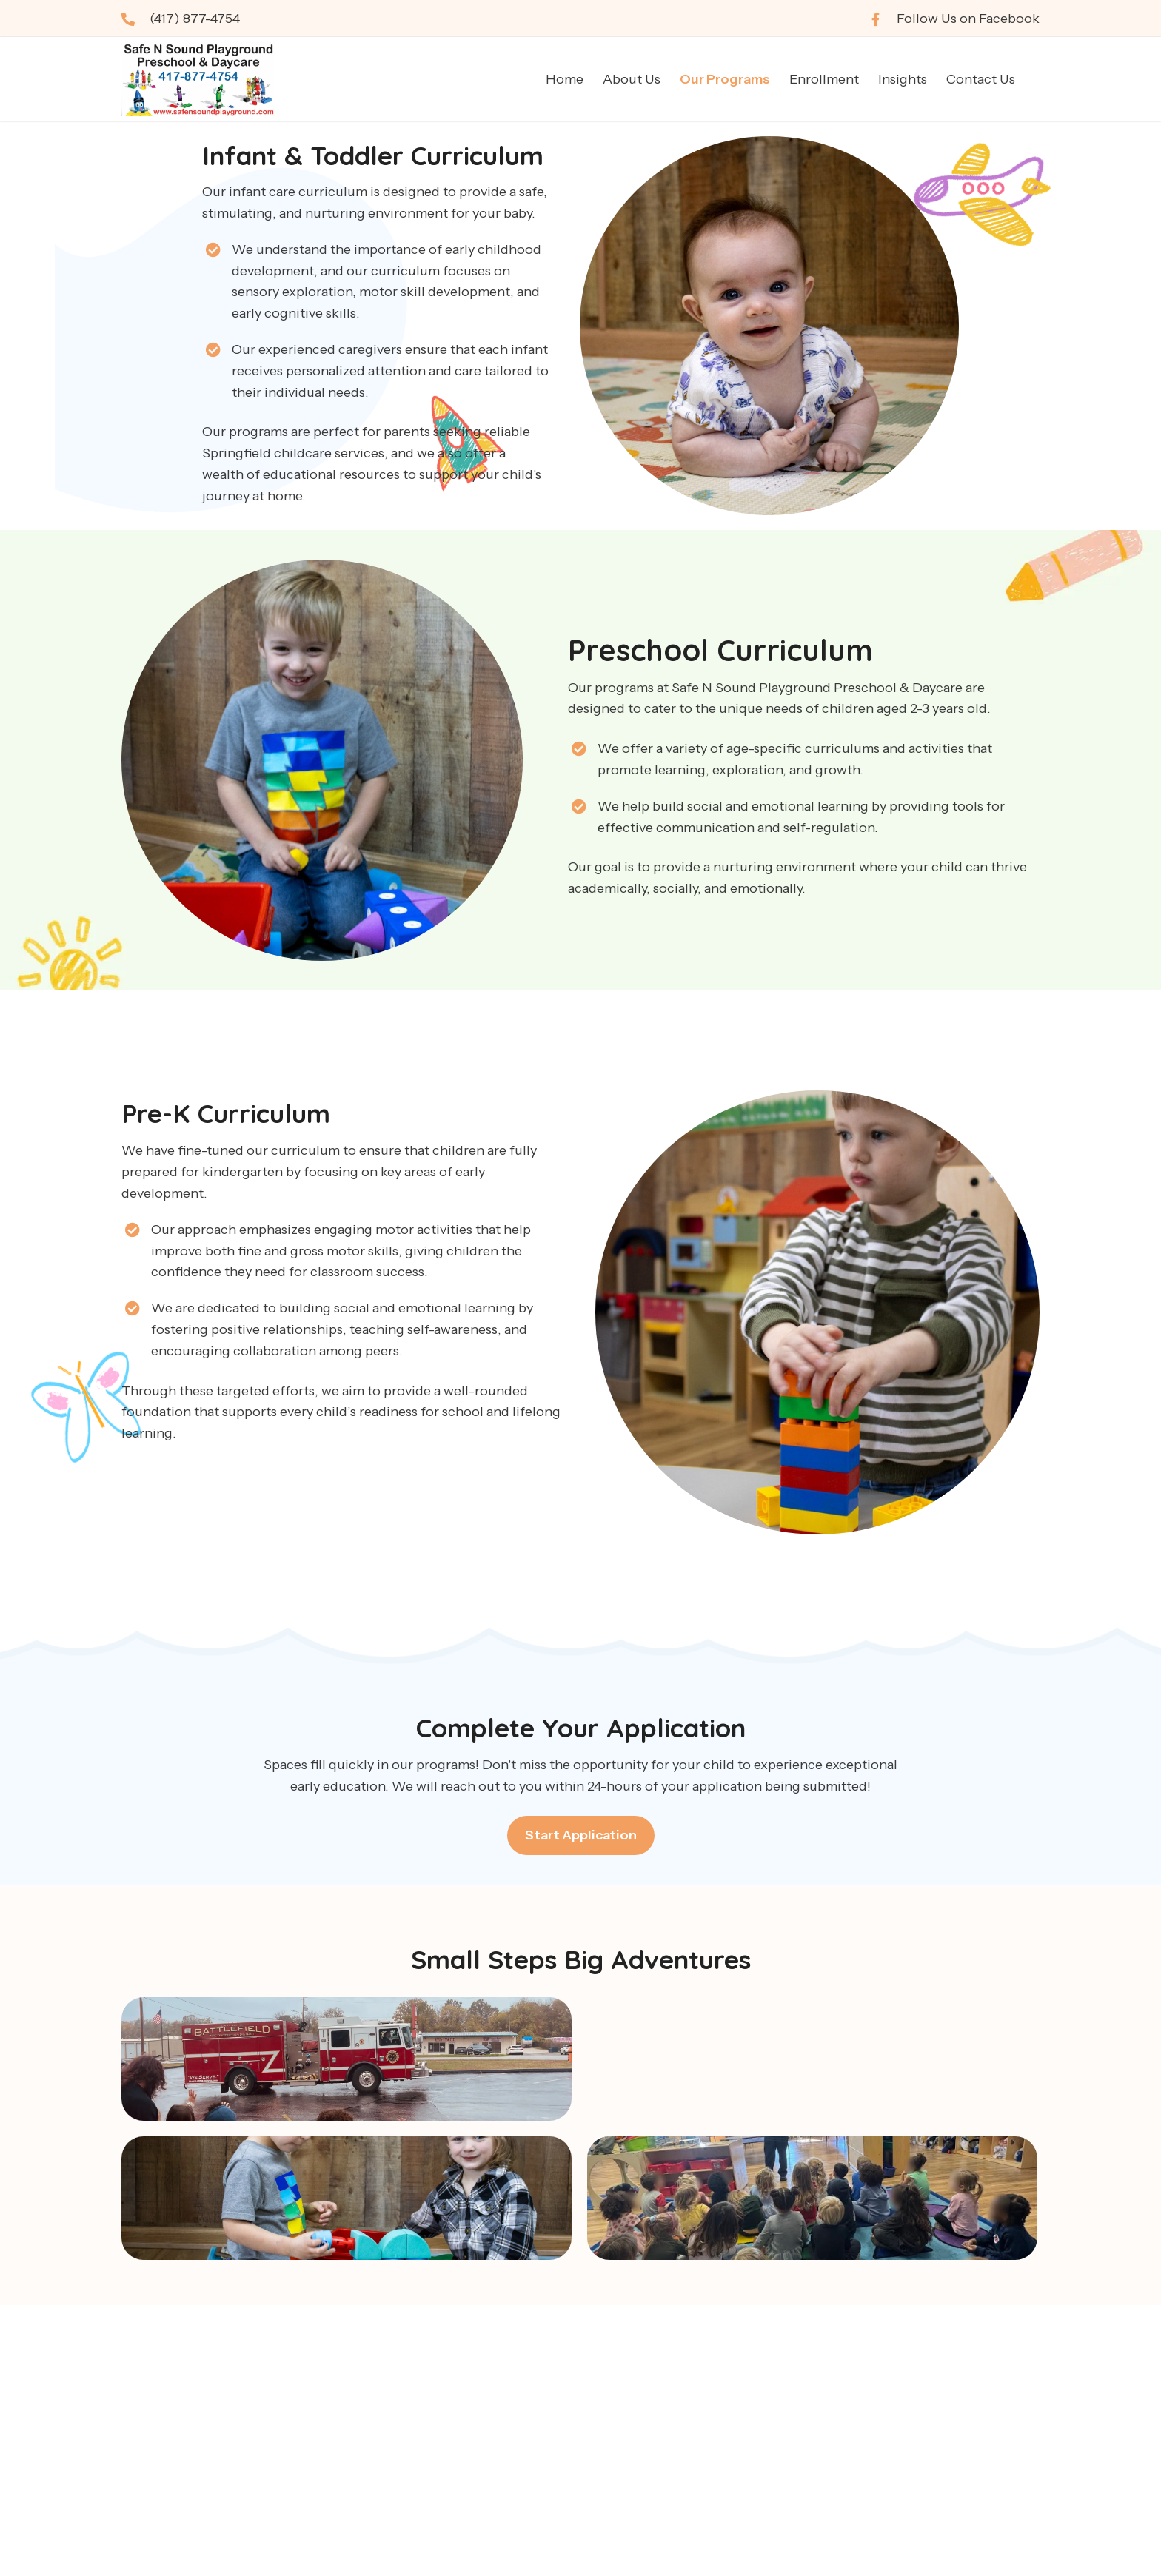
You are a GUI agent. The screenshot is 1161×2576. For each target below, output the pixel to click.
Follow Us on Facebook (968, 18)
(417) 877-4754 (195, 18)
